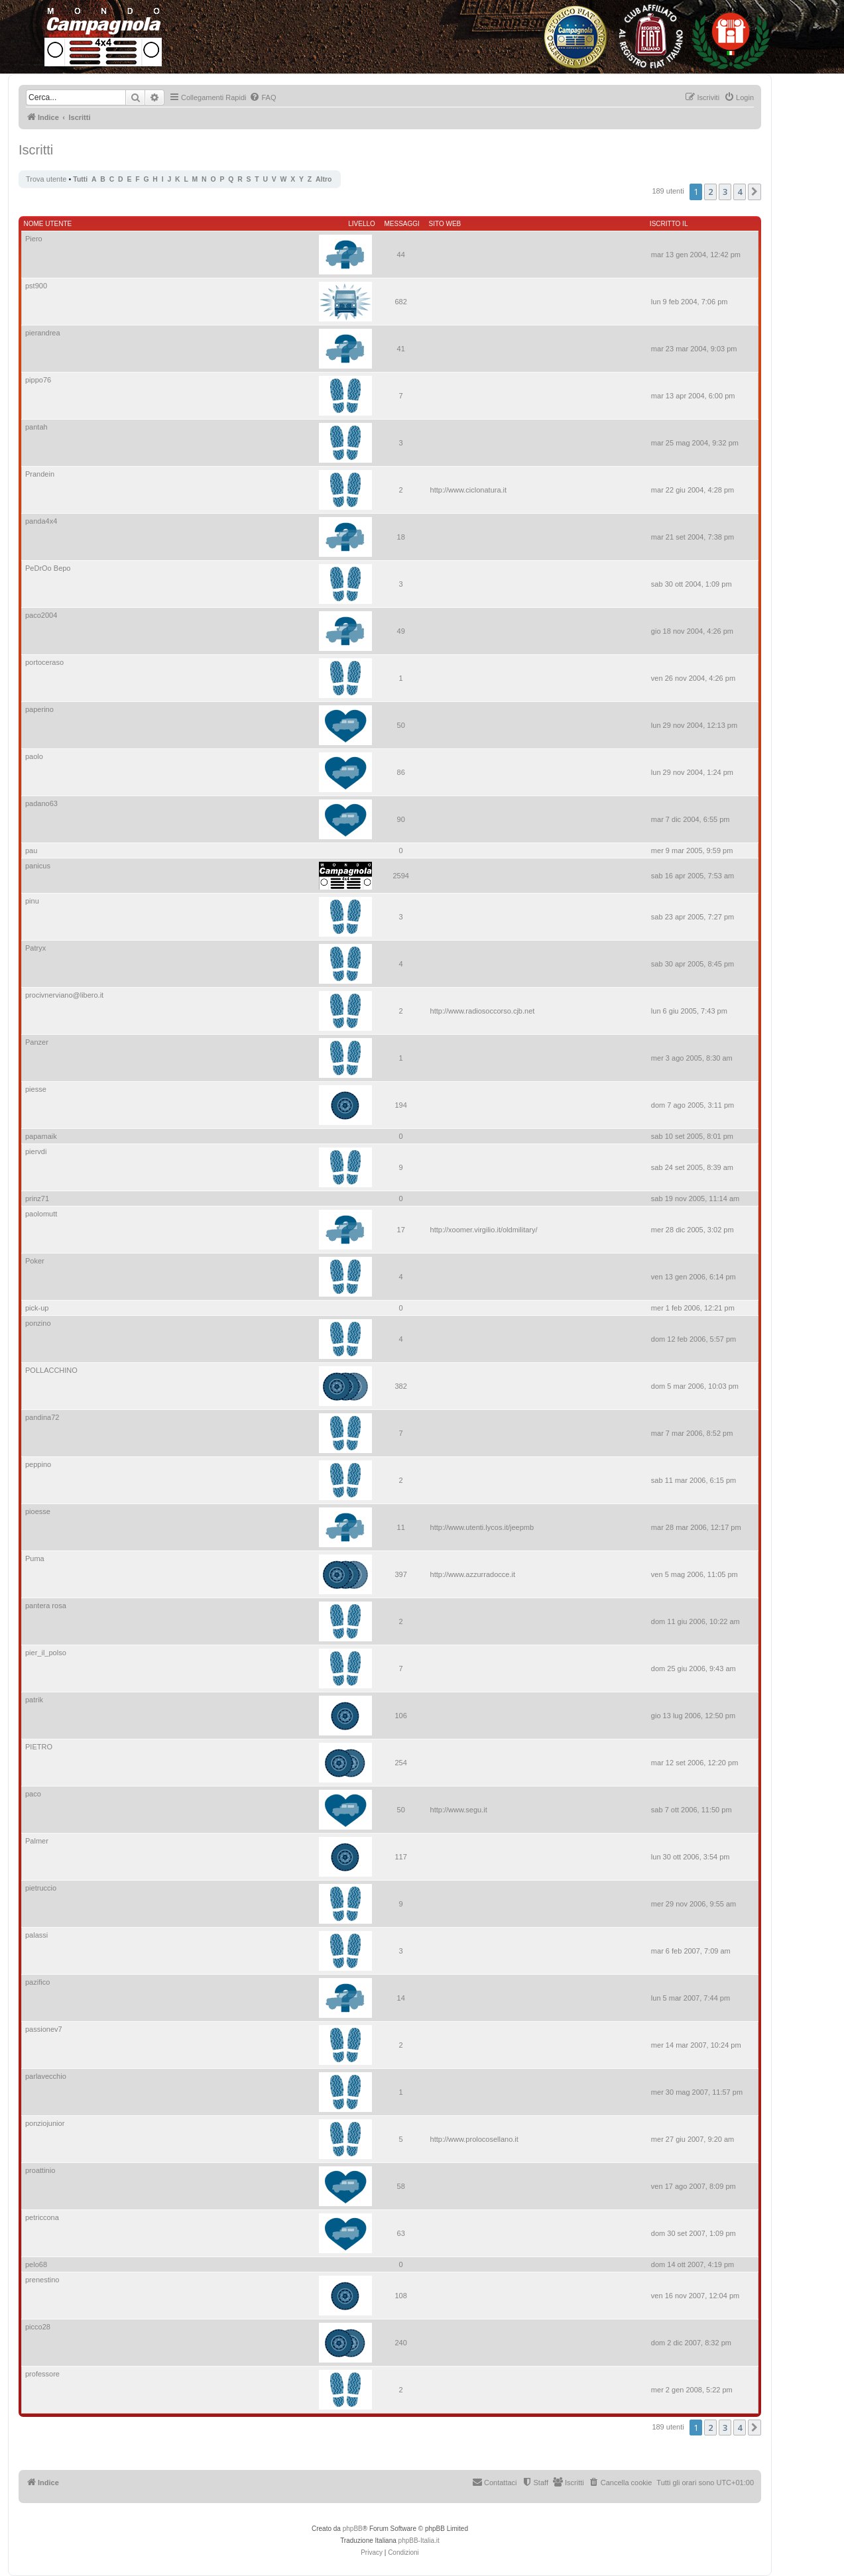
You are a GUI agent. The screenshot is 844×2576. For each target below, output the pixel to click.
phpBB (353, 2528)
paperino (39, 709)
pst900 (36, 286)
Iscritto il (669, 223)
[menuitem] (262, 97)
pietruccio (40, 1888)
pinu (32, 901)
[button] (754, 192)
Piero (33, 239)
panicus (37, 866)
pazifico (37, 1982)
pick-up (36, 1308)
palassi (36, 1935)
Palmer (36, 1841)
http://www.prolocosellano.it (474, 2139)
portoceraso (44, 662)
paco (33, 1794)
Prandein (39, 474)
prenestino (42, 2280)
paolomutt (41, 1214)
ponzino (38, 1323)
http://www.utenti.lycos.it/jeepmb (482, 1527)
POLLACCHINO (51, 1370)
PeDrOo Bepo (47, 568)
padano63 (41, 803)
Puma (34, 1558)
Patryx (35, 948)
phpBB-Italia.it (419, 2540)
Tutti (80, 179)
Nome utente (48, 223)
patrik (34, 1700)
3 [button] (725, 192)
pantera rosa (45, 1606)
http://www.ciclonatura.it (468, 490)
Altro (324, 179)
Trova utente (46, 179)
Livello (361, 223)
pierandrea (42, 333)
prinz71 (37, 1198)
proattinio (40, 2170)
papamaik (41, 1136)
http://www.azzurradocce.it (472, 1574)
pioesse (37, 1511)
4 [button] (739, 192)
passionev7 (43, 2029)
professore (42, 2374)
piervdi (35, 1151)
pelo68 (36, 2264)
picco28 (37, 2327)
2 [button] (710, 192)
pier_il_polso (45, 1653)
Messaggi (402, 223)
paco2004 (41, 615)
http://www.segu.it (458, 1810)
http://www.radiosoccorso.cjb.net (482, 1011)
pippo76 (38, 380)
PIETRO (38, 1747)
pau (31, 850)
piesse (35, 1089)
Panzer (36, 1042)
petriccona (42, 2217)
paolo (34, 756)
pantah (36, 427)
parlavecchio (45, 2076)
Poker (34, 1261)
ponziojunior (44, 2123)
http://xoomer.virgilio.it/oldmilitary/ (484, 1230)
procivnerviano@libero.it (64, 995)
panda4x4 (41, 521)
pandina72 (42, 1417)
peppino (38, 1464)
